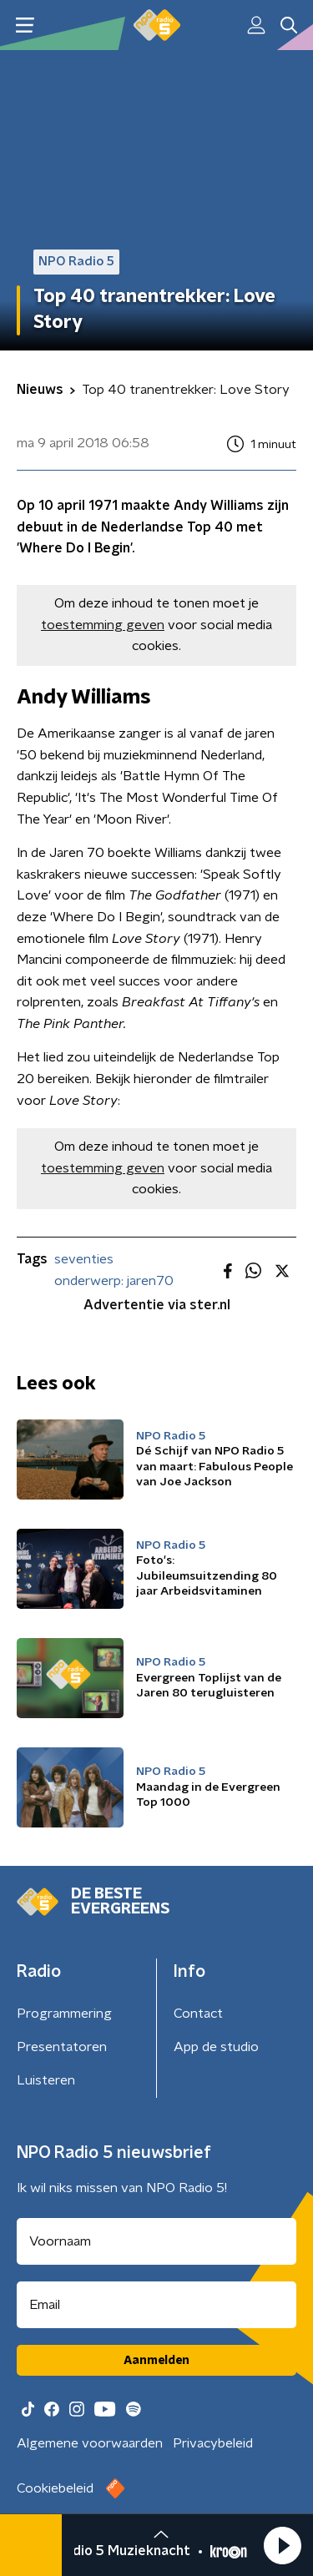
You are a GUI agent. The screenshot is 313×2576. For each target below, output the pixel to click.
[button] (282, 2545)
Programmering (64, 2013)
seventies (84, 1259)
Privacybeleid (213, 2443)
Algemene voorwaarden (90, 2443)
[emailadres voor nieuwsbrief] (156, 2304)
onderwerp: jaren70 (114, 1281)
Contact (198, 2013)
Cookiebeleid (55, 2488)
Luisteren (46, 2080)
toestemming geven (102, 625)
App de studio (216, 2047)
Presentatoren (62, 2047)
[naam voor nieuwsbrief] (156, 2241)
